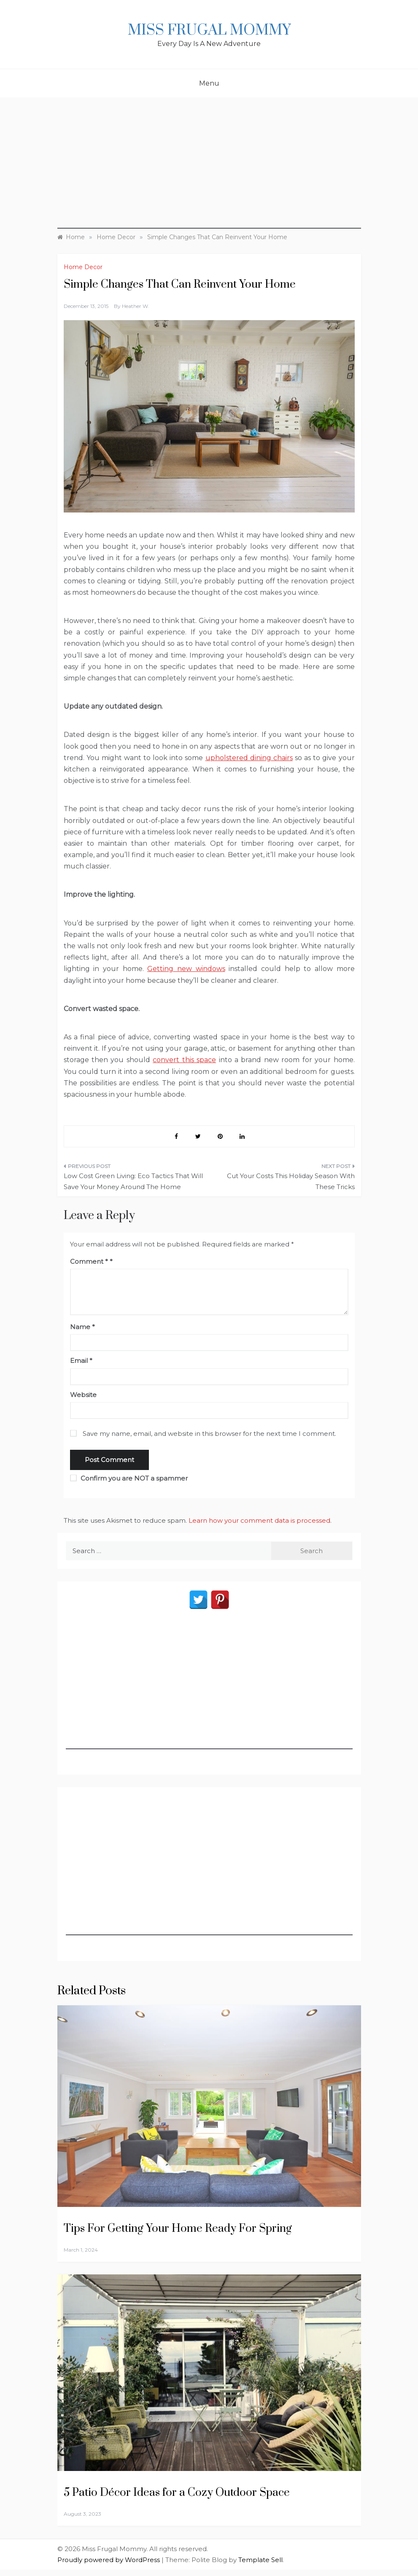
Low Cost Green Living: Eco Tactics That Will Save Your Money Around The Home (133, 1181)
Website (83, 1395)
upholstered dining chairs (249, 758)
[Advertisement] (209, 170)
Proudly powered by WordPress (109, 2560)
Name (82, 1327)
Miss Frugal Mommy (209, 30)
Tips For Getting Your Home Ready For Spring (178, 2229)
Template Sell (260, 2560)
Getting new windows (186, 969)
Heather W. (135, 306)
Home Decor (83, 267)
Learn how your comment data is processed (259, 1520)
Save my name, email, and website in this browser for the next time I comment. (209, 1434)
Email (81, 1361)
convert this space (184, 1060)
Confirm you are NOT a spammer (129, 1478)
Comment (89, 1261)
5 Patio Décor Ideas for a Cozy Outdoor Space (177, 2493)
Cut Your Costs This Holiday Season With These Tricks (291, 1181)
